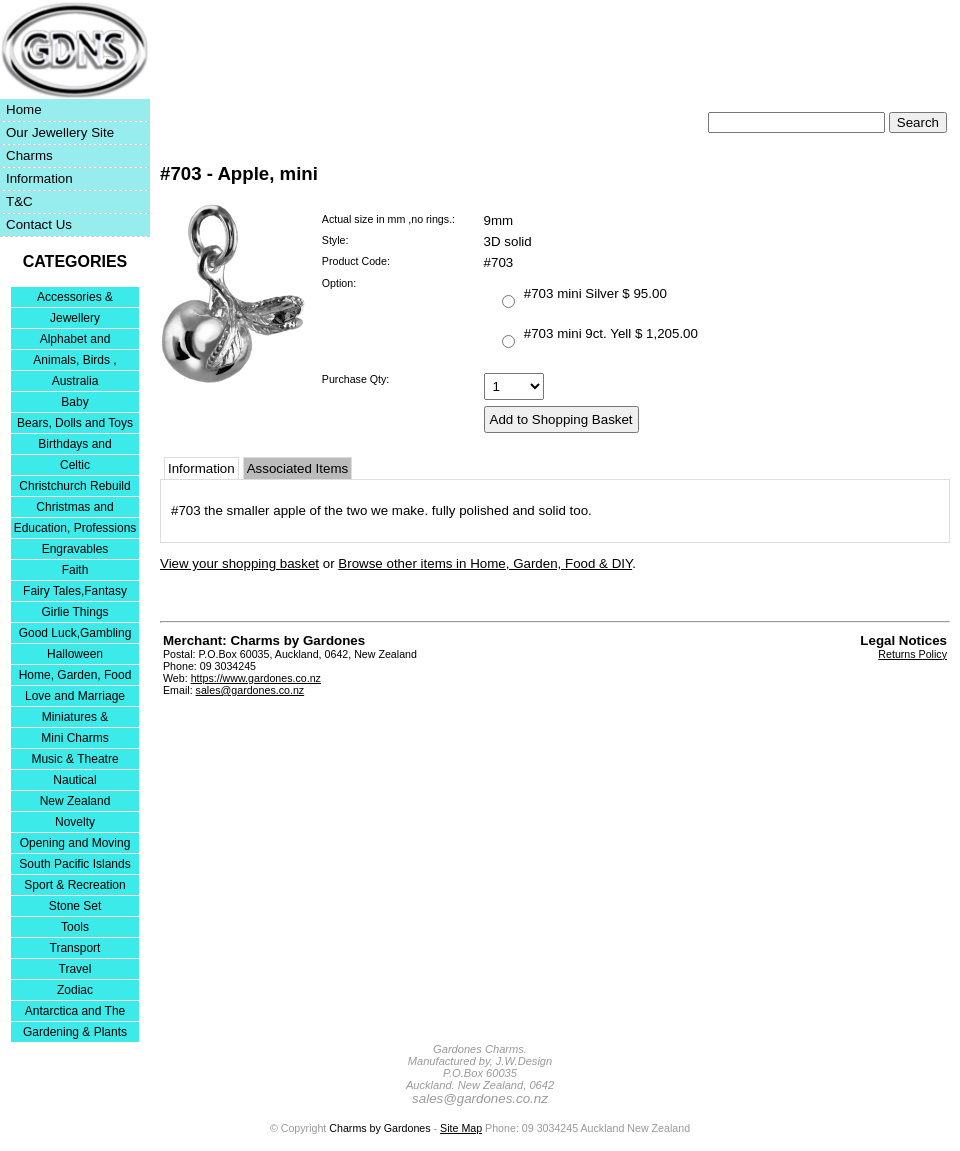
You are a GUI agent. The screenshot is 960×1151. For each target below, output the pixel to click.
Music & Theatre (74, 759)
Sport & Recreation (74, 885)
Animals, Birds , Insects (74, 361)
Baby (74, 402)
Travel (75, 969)
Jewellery (75, 318)
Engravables (75, 549)
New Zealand (75, 801)
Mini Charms (74, 738)
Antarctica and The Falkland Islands (75, 1012)
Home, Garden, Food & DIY (75, 676)
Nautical (74, 780)
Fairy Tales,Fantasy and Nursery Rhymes (75, 592)
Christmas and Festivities (74, 508)
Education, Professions (75, 528)
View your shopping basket (239, 563)
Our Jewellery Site (60, 132)
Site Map (461, 1128)
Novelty (75, 822)
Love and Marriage (75, 696)
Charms (29, 155)
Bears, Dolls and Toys (75, 423)
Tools (75, 927)
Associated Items (297, 468)
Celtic (75, 465)
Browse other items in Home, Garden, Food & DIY (485, 563)
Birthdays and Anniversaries (74, 445)
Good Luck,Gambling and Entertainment (75, 634)
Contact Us (39, 224)
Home (24, 109)
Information (39, 178)
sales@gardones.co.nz (250, 690)
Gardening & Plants (75, 1032)
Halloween (75, 654)
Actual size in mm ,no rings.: (388, 219)
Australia (75, 381)
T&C (19, 201)
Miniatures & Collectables (75, 718)
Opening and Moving (75, 843)
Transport (75, 948)
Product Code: (356, 261)
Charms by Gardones (379, 1128)
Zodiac (75, 990)
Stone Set (75, 906)
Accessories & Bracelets (75, 298)
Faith (75, 570)
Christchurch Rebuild (74, 486)
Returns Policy (912, 654)
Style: (335, 240)
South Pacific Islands (74, 864)
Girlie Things (74, 612)
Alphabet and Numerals (75, 340)
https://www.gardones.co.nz (256, 678)
